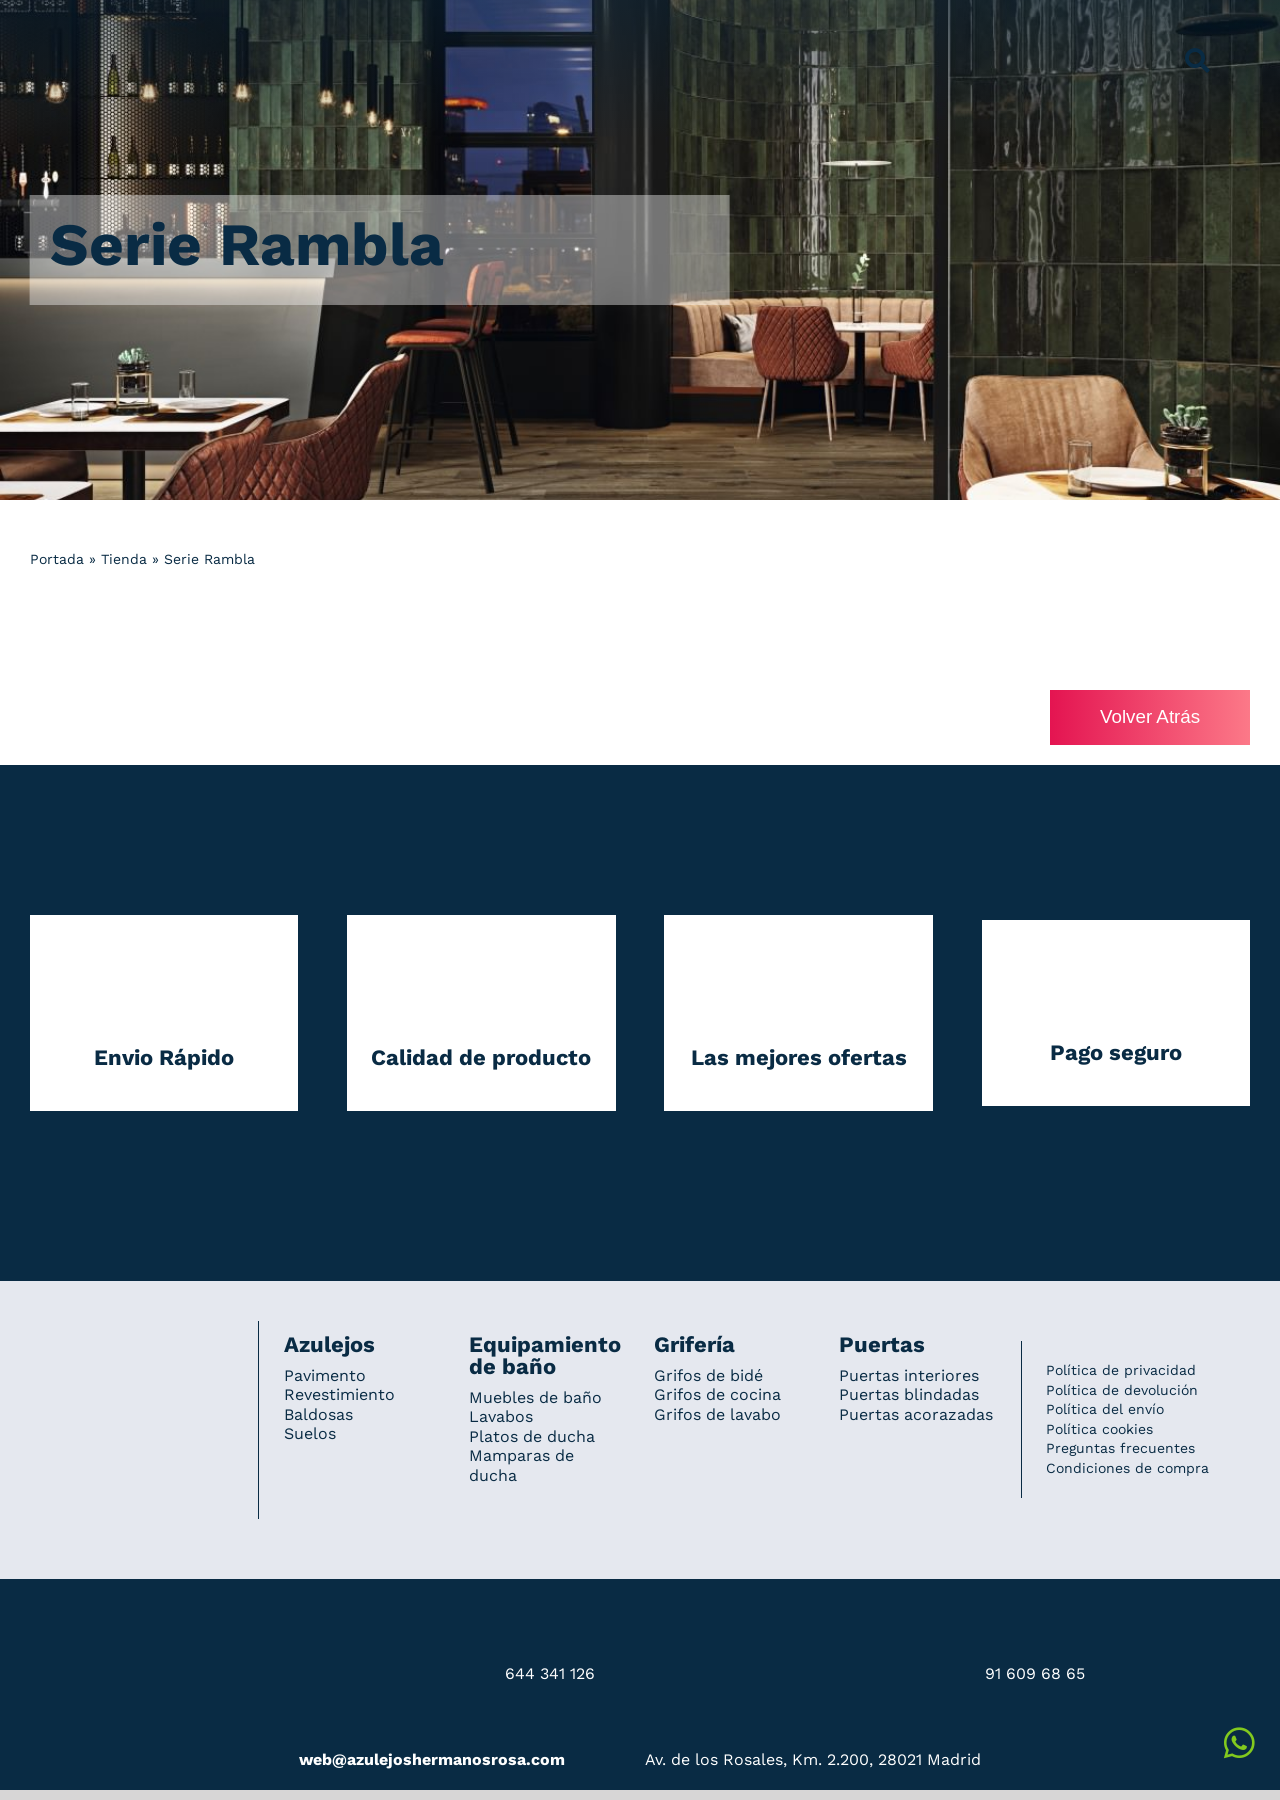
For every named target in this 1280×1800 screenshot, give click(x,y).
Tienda (124, 559)
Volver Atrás (1148, 717)
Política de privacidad (1121, 1371)
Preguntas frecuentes (1120, 1449)
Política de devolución (1122, 1390)
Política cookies (1099, 1429)
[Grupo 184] (70, 27)
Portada (57, 559)
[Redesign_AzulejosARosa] (132, 1349)
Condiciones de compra (1127, 1469)
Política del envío (1105, 1410)
